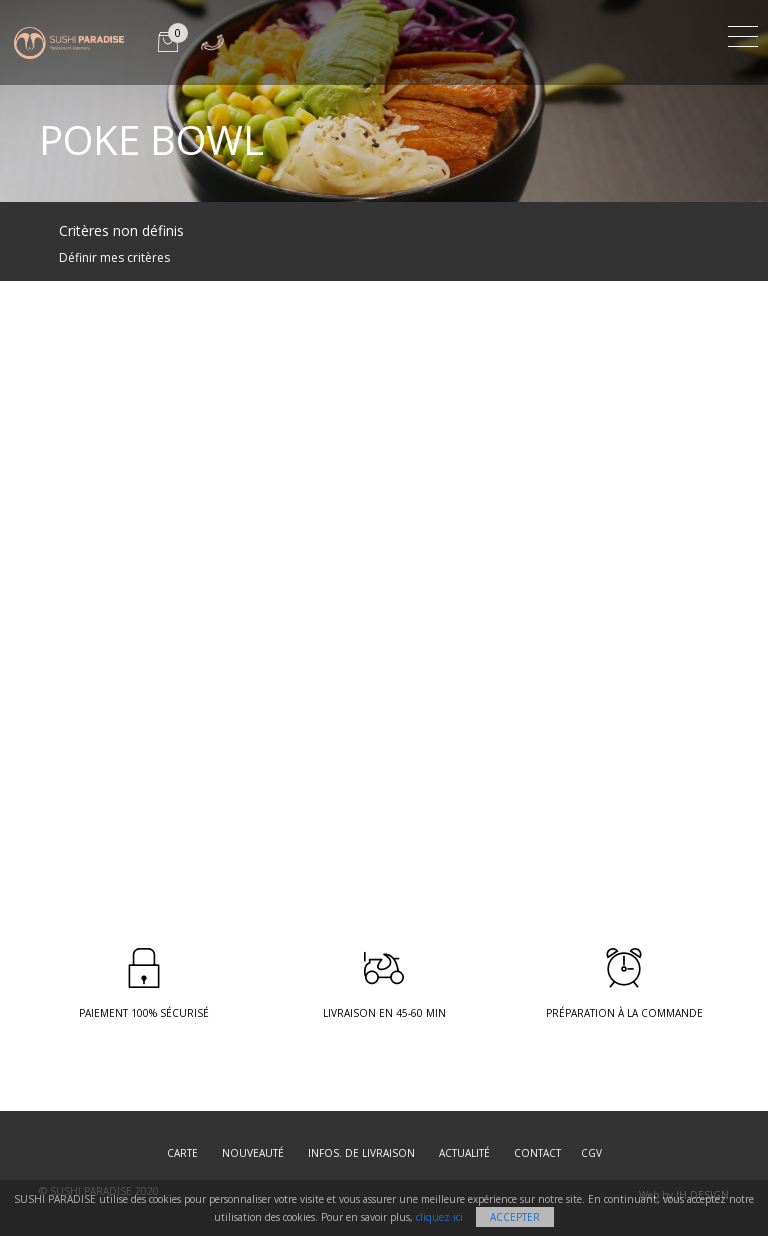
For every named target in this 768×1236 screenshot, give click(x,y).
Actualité (464, 1153)
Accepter (515, 1217)
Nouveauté (253, 1153)
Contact (537, 1153)
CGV (591, 1153)
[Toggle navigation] (743, 33)
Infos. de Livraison (361, 1153)
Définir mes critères (114, 257)
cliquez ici (439, 1217)
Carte (182, 1153)
